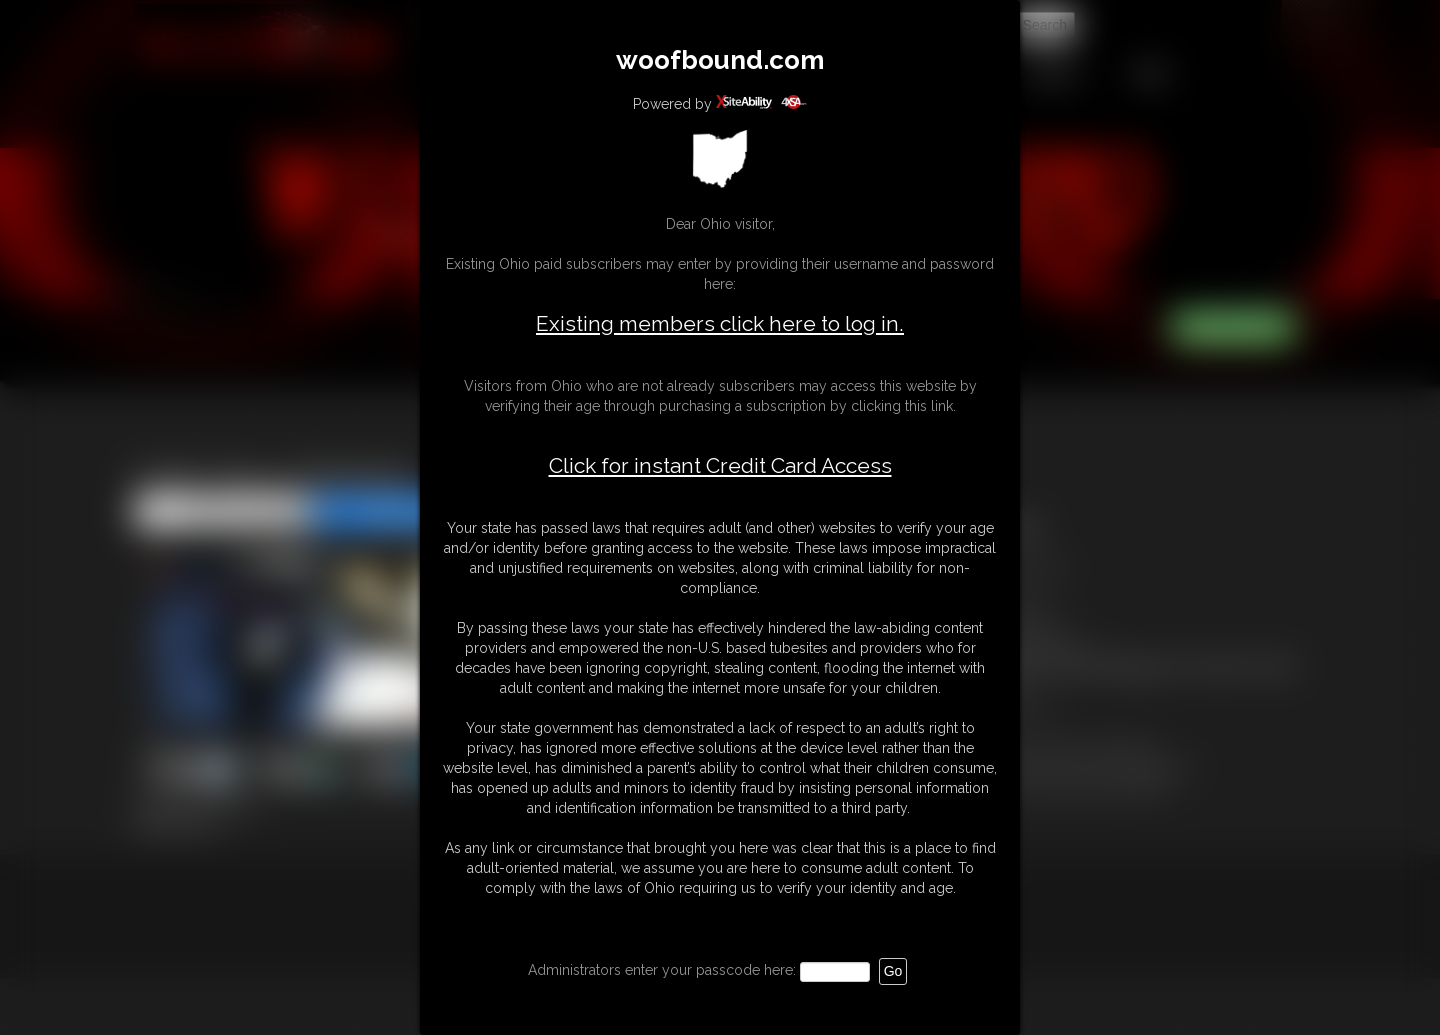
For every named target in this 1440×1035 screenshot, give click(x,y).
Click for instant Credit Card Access (720, 466)
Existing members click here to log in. (720, 323)
